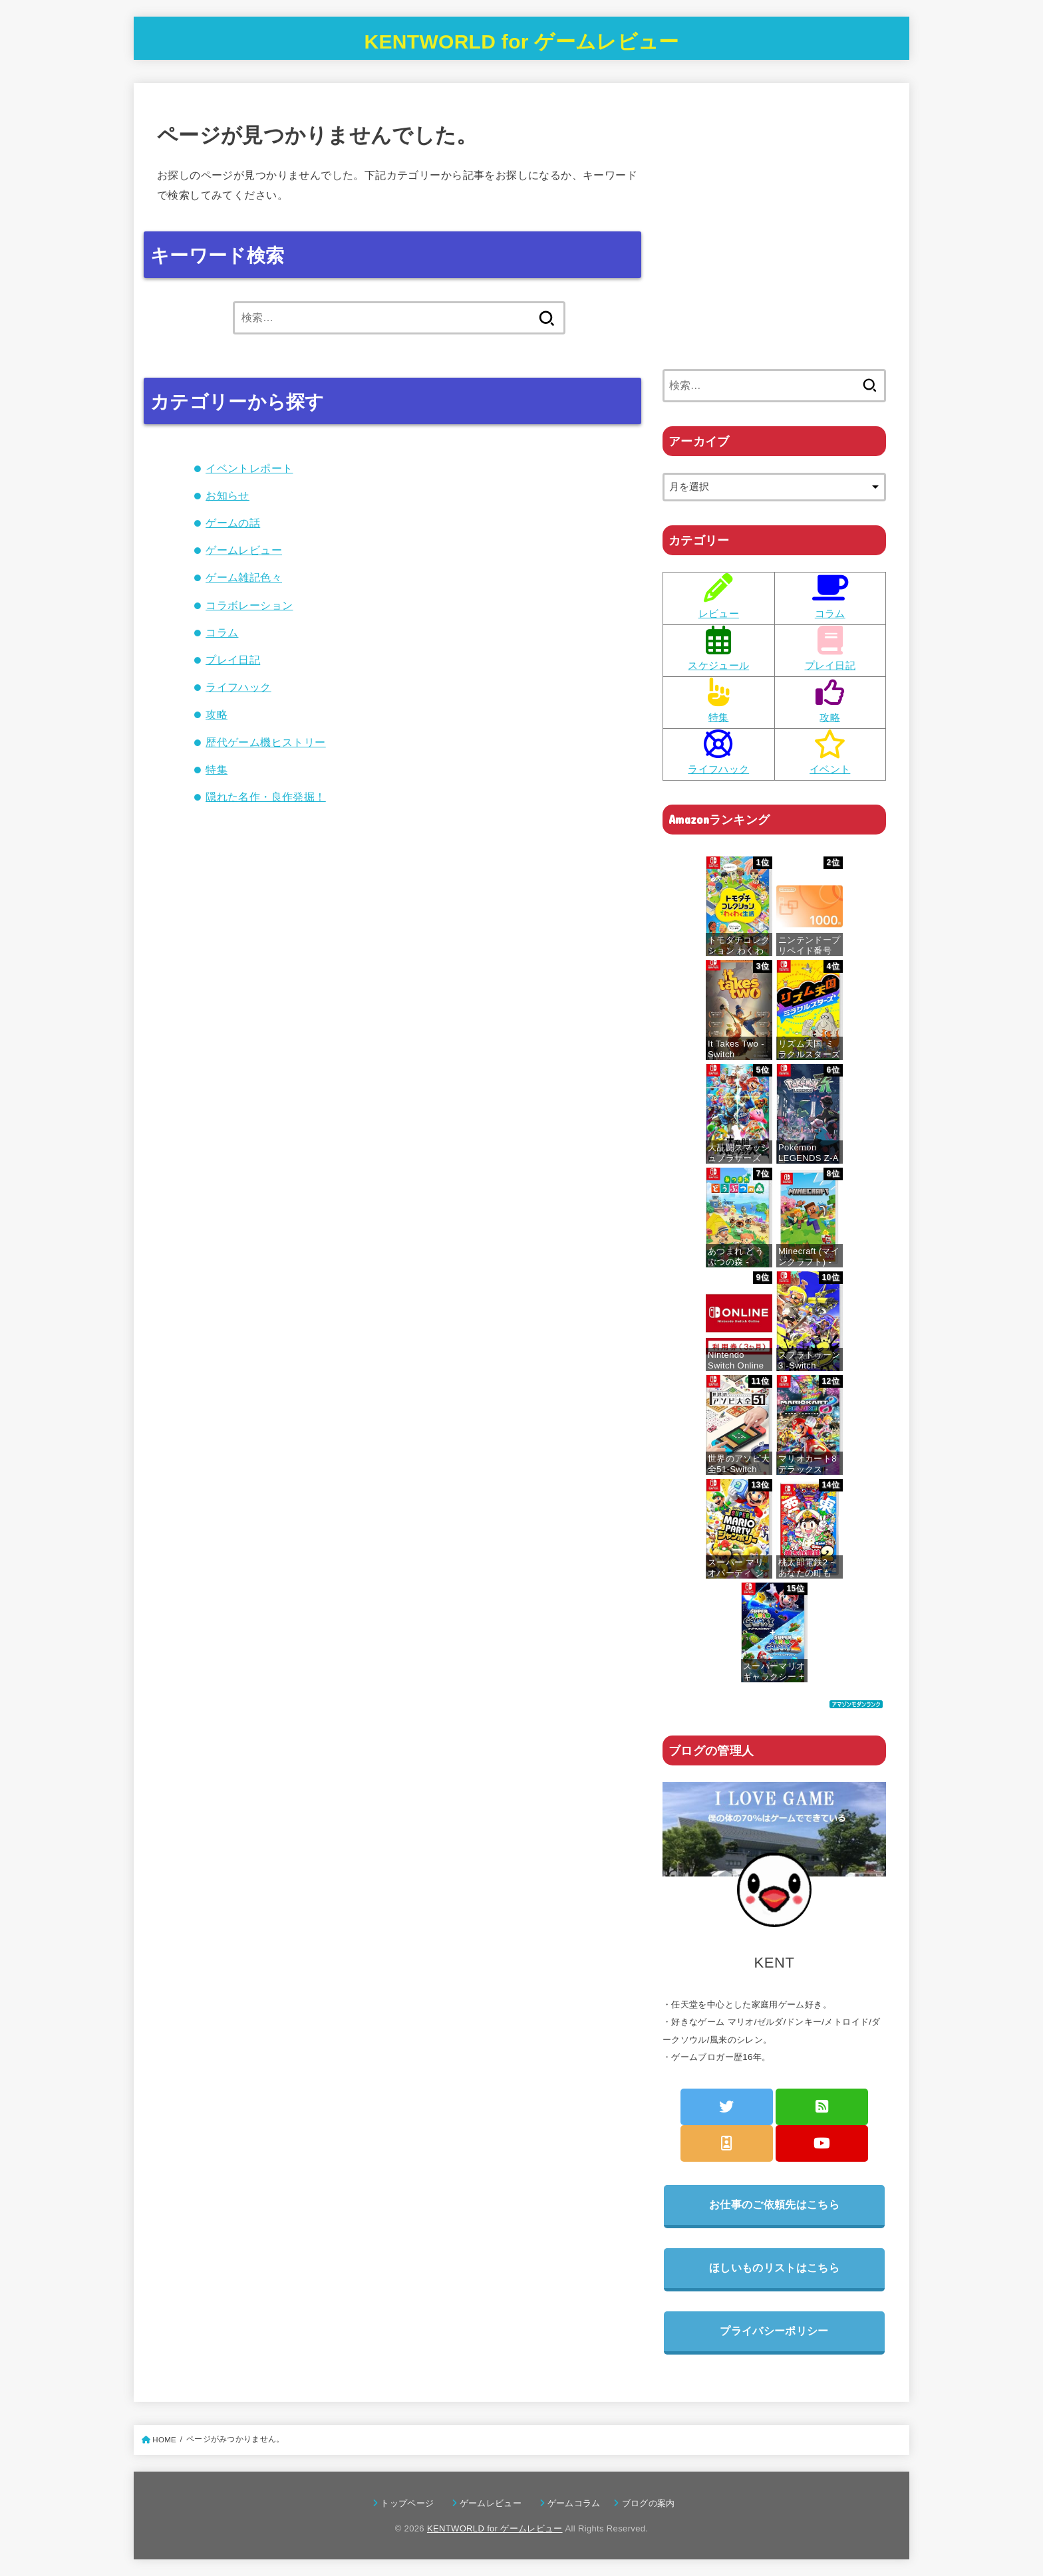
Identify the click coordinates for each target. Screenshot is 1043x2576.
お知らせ (227, 495)
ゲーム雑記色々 (244, 577)
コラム (222, 632)
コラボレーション (249, 605)
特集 (216, 769)
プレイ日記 (233, 660)
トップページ (411, 2503)
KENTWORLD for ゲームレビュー (522, 42)
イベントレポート (249, 468)
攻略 (216, 714)
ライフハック (238, 687)
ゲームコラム (578, 2503)
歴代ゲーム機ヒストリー (266, 742)
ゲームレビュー (244, 550)
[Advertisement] (774, 244)
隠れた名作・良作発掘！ (266, 797)
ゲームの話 (233, 523)
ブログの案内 (648, 2503)
